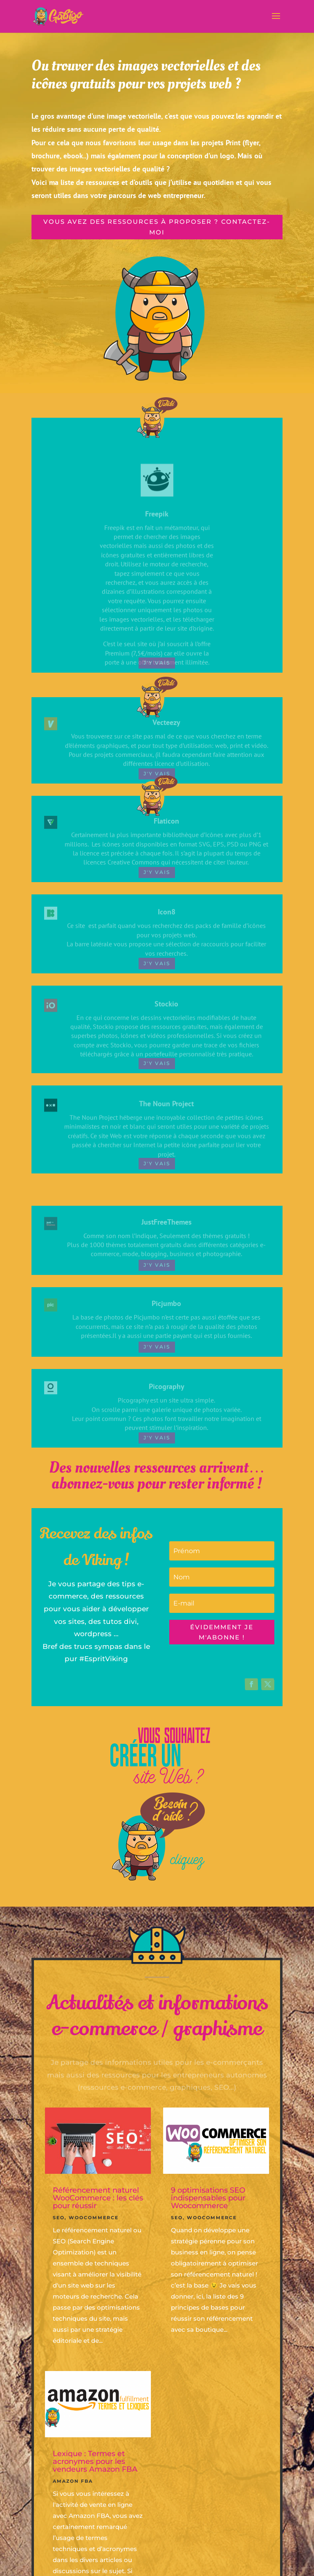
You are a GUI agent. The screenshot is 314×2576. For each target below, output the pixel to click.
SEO (59, 2217)
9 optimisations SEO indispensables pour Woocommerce (208, 2198)
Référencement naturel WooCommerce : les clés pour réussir (98, 2198)
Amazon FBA (73, 2481)
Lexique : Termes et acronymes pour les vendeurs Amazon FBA (95, 2461)
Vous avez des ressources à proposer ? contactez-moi (156, 227)
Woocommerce (94, 2217)
